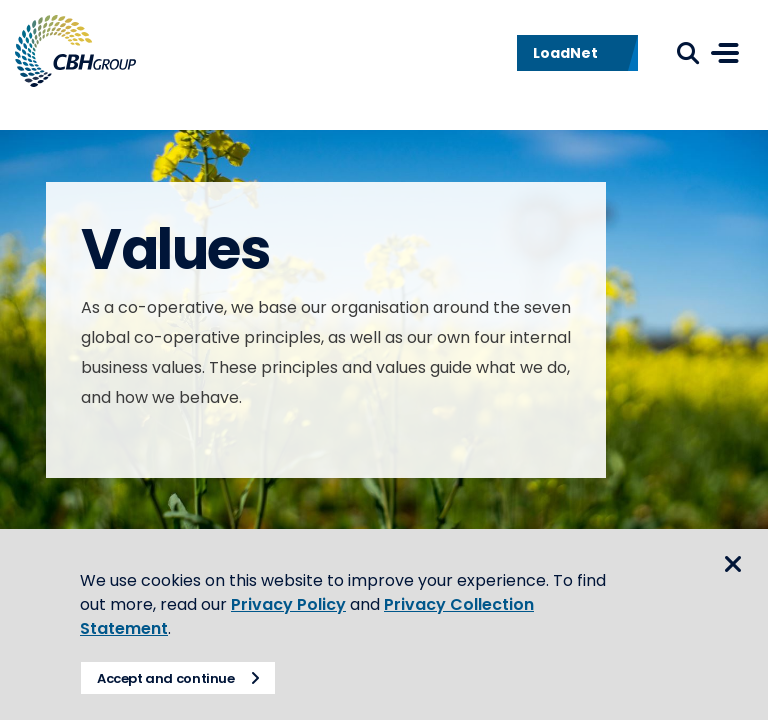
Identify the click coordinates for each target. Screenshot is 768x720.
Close (733, 564)
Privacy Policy (288, 604)
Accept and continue (166, 678)
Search (688, 53)
